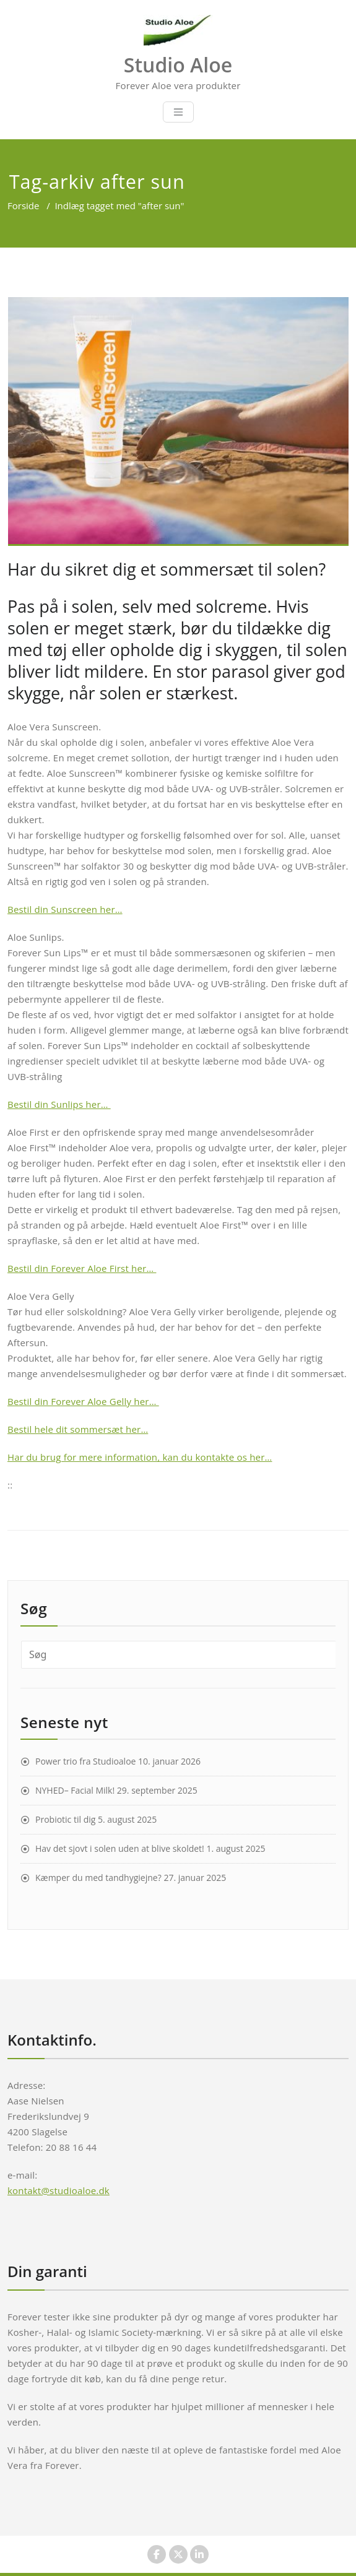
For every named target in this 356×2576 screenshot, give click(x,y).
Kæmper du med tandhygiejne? (98, 1877)
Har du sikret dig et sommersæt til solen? (166, 569)
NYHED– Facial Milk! (75, 1790)
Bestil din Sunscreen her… (65, 909)
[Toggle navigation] (178, 112)
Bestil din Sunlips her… (59, 1104)
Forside (23, 205)
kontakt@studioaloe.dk (58, 2190)
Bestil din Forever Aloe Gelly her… (83, 1401)
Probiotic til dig (65, 1819)
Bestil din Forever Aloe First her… (81, 1268)
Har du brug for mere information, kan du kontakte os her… (139, 1457)
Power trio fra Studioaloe (85, 1761)
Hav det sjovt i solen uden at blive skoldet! (119, 1848)
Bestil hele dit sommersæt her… (77, 1429)
